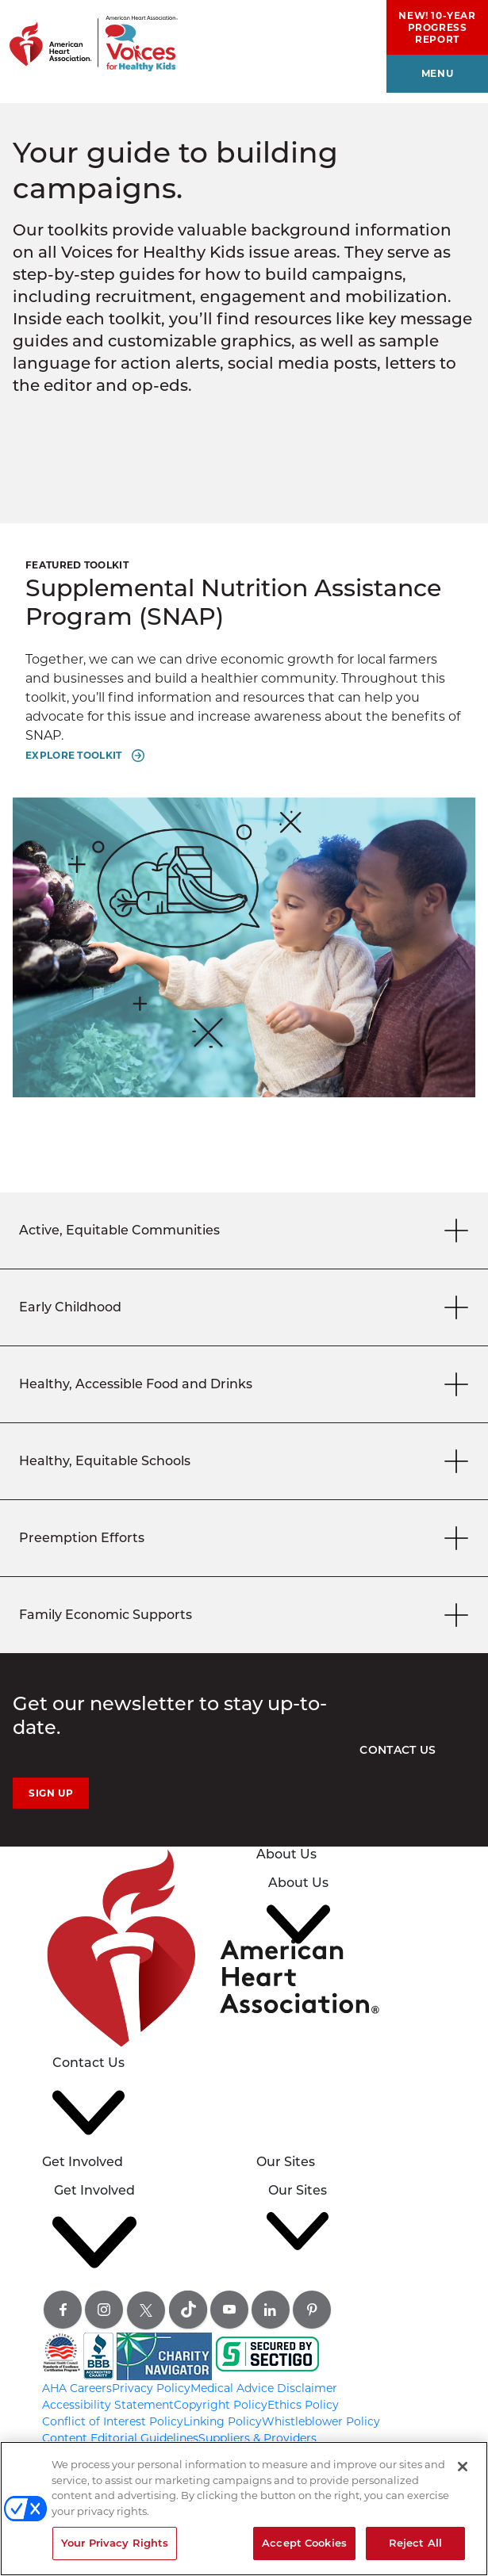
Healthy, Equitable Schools (247, 1461)
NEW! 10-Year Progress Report (436, 27)
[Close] (462, 2466)
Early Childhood (247, 1307)
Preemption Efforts (247, 1538)
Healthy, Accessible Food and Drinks (247, 1384)
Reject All (415, 2542)
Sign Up (51, 1793)
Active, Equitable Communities (247, 1230)
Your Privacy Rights (114, 2542)
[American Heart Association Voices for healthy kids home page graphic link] (89, 35)
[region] (244, 2508)
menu (437, 73)
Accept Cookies (304, 2542)
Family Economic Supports (247, 1614)
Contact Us (397, 1750)
